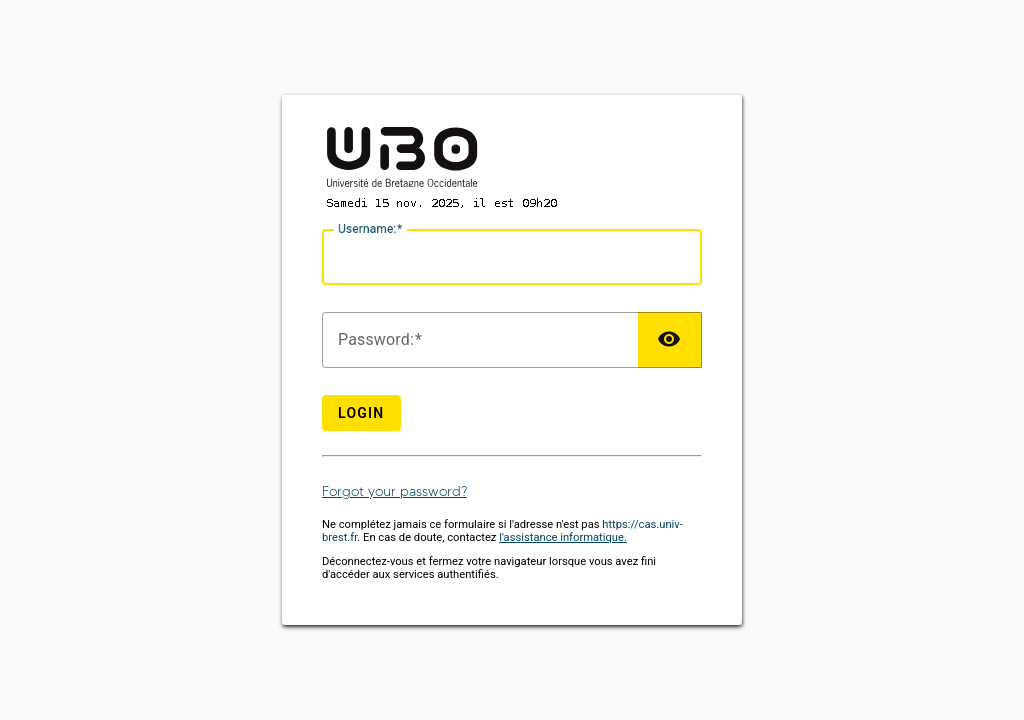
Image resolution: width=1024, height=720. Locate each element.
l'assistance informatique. (563, 537)
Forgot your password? (394, 491)
